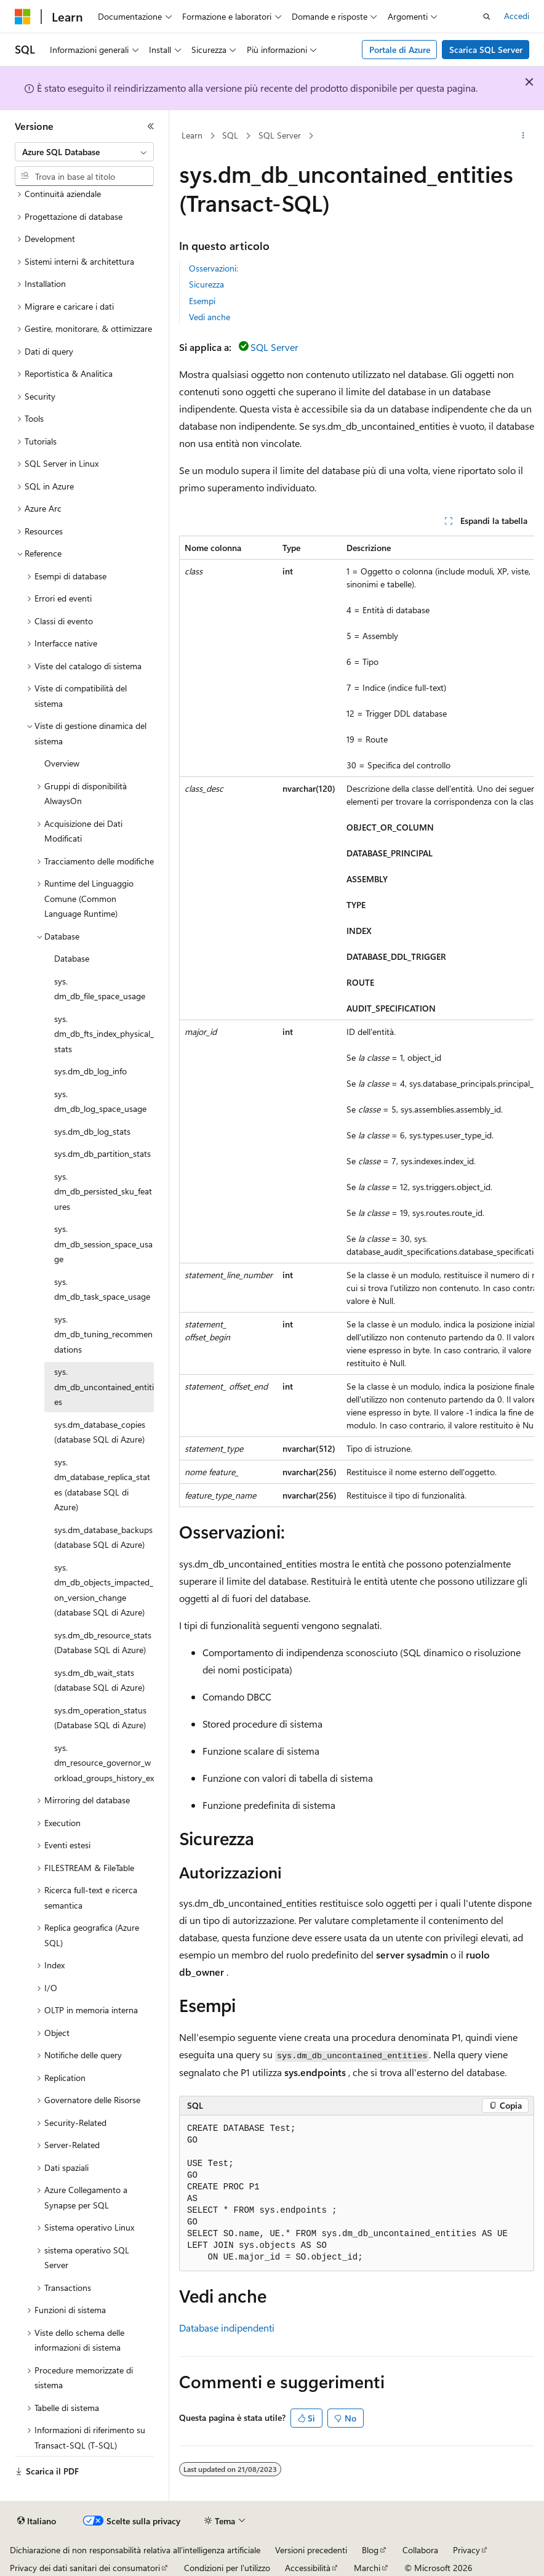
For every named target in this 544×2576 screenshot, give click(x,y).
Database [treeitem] (71, 958)
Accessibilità (307, 2568)
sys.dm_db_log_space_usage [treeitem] (100, 1101)
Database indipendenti (226, 2327)
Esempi (202, 301)
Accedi (516, 16)
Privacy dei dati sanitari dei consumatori (85, 2568)
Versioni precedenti (311, 2550)
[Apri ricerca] (486, 17)
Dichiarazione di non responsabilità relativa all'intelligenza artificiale (135, 2550)
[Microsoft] (23, 17)
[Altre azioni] (523, 136)
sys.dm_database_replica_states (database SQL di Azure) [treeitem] (102, 1484)
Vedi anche (209, 317)
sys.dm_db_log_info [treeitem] (90, 1071)
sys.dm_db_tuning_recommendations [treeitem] (103, 1334)
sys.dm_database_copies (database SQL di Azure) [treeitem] (99, 1432)
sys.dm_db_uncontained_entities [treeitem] (104, 1386)
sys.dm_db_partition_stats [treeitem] (102, 1153)
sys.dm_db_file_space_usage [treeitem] (99, 988)
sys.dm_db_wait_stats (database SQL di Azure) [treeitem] (99, 1680)
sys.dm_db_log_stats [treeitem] (92, 1131)
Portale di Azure (399, 49)
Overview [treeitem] (61, 763)
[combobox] (84, 152)
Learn (192, 135)
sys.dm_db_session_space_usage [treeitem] (103, 1244)
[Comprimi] (151, 126)
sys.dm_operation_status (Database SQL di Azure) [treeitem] (100, 1717)
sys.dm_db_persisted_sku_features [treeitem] (103, 1191)
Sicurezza (206, 284)
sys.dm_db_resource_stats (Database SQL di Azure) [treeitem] (102, 1642)
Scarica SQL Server (485, 49)
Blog (370, 2550)
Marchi (367, 2568)
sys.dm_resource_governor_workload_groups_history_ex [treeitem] (104, 1763)
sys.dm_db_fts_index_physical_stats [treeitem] (104, 1034)
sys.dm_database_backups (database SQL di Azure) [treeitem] (103, 1537)
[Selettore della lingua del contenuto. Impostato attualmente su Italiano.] (36, 2521)
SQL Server (279, 135)
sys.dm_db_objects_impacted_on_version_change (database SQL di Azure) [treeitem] (103, 1590)
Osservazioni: (213, 268)
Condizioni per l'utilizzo (227, 2568)
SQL (230, 135)
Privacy (466, 2550)
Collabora (420, 2550)
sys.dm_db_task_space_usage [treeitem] (102, 1289)
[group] (356, 1021)
